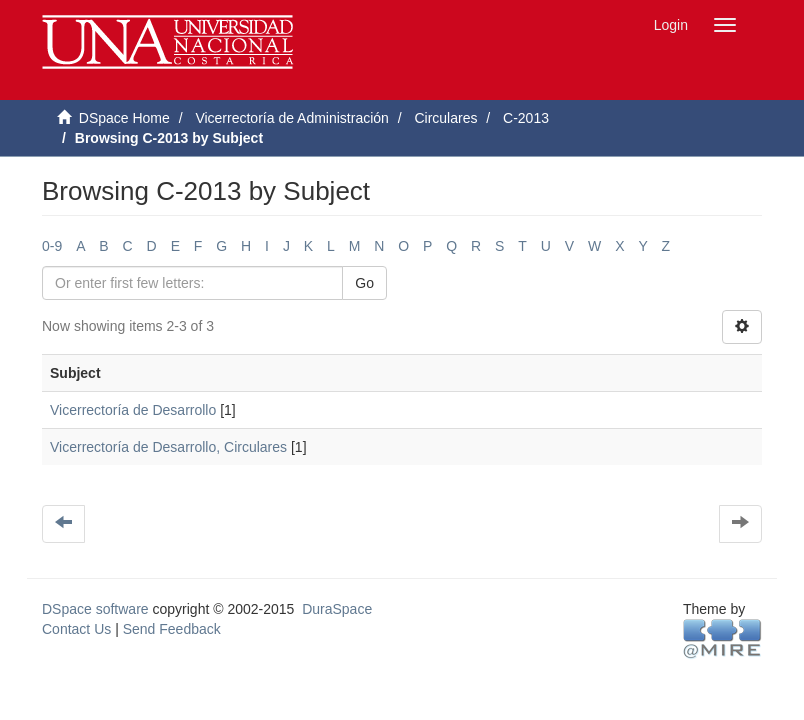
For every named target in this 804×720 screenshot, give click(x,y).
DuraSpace (337, 609)
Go (364, 283)
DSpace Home (124, 118)
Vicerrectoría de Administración (292, 118)
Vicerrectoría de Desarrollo (133, 410)
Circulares (445, 118)
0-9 (52, 246)
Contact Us (76, 629)
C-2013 (526, 118)
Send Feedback (172, 629)
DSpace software (95, 609)
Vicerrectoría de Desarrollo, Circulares (168, 447)
